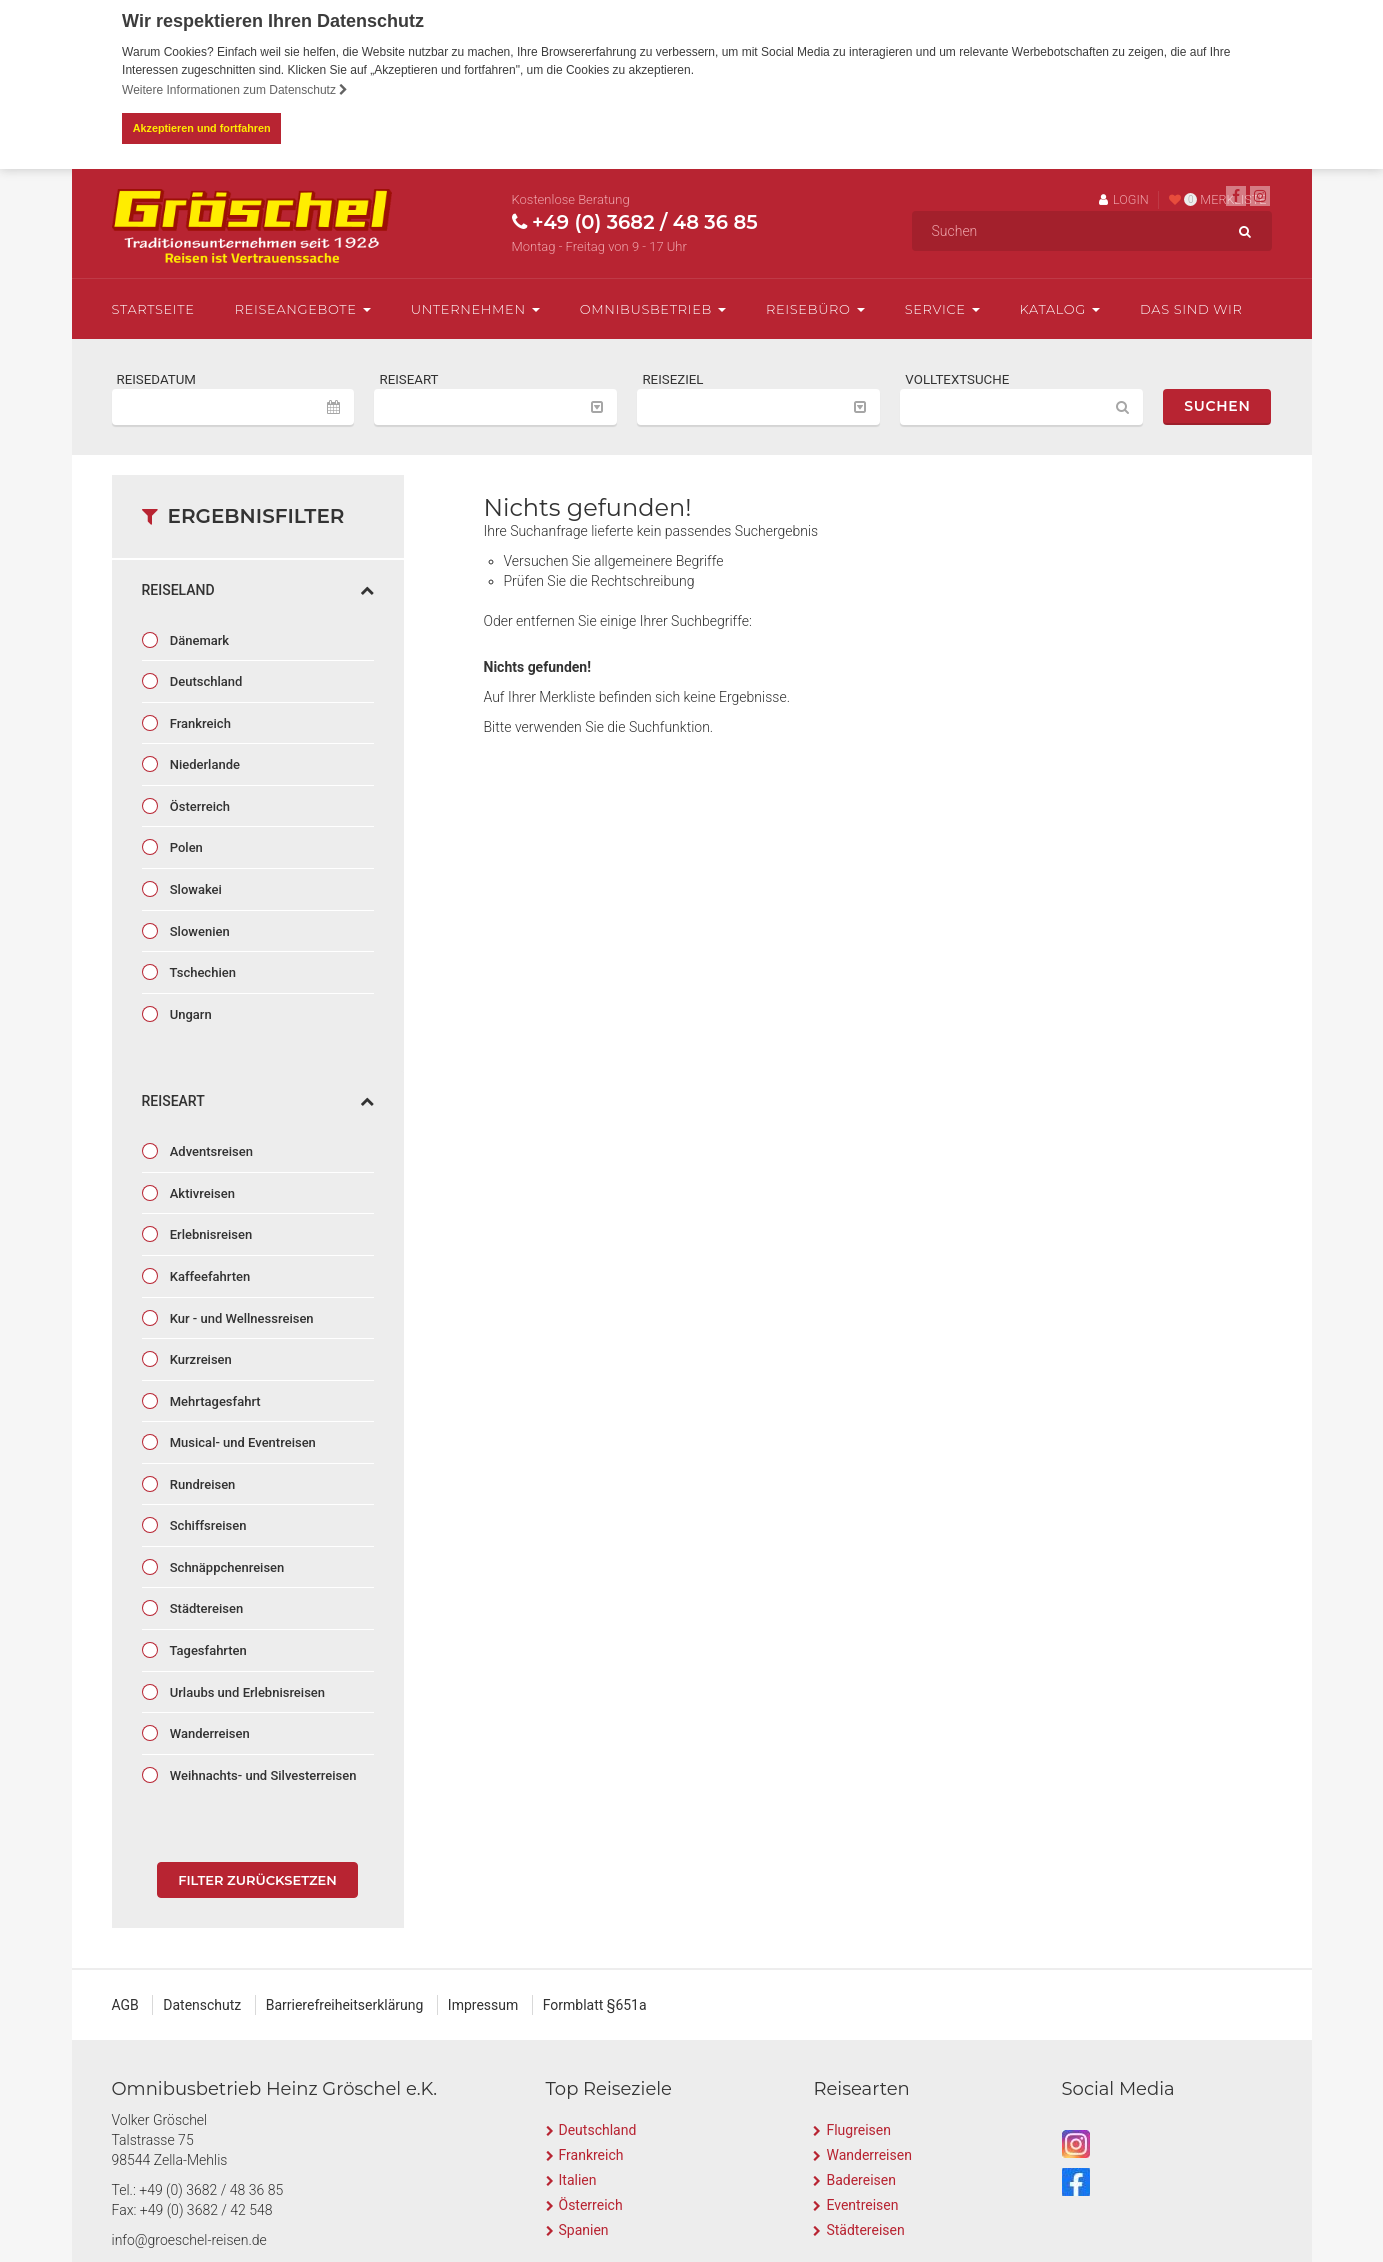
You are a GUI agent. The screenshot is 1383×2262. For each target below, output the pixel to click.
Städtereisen (205, 1608)
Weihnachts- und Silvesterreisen (262, 1774)
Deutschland (205, 681)
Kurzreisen (199, 1359)
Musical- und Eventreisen (241, 1442)
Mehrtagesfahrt (214, 1400)
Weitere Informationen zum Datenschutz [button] (235, 90)
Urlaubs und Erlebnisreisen (246, 1691)
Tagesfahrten (207, 1650)
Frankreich (199, 722)
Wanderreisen (208, 1733)
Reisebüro (815, 308)
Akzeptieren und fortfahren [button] (202, 128)
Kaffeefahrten (209, 1276)
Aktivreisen (201, 1193)
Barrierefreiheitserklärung (345, 2005)
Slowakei (194, 889)
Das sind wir (1191, 308)
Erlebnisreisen (210, 1234)
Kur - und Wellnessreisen (240, 1317)
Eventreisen (862, 2205)
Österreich (199, 806)
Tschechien (201, 972)
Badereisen (860, 2180)
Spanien (584, 2230)
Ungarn (189, 1013)
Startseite (153, 308)
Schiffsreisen (207, 1525)
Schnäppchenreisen (226, 1567)
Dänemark (198, 639)
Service (942, 308)
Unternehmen (475, 308)
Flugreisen (858, 2130)
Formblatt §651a (595, 2005)
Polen (185, 847)
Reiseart (258, 1101)
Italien (578, 2180)
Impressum (483, 2005)
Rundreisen (201, 1483)
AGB (125, 2005)
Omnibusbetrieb (653, 308)
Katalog (1060, 308)
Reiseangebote (303, 308)
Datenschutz (202, 2005)
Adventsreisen (210, 1151)
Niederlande (203, 764)
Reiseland (258, 589)
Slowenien (198, 930)
